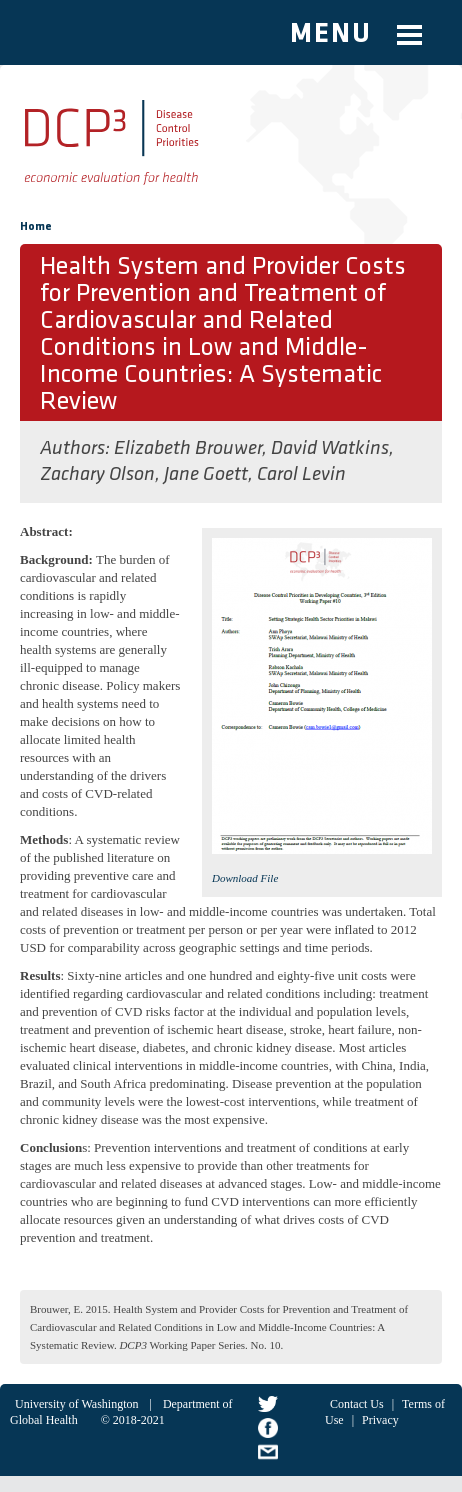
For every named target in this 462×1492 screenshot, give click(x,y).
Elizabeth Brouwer (188, 449)
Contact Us (357, 1404)
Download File (245, 878)
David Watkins (330, 449)
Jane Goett (206, 475)
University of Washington (76, 1404)
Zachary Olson (97, 475)
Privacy (380, 1420)
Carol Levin (301, 475)
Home (36, 227)
